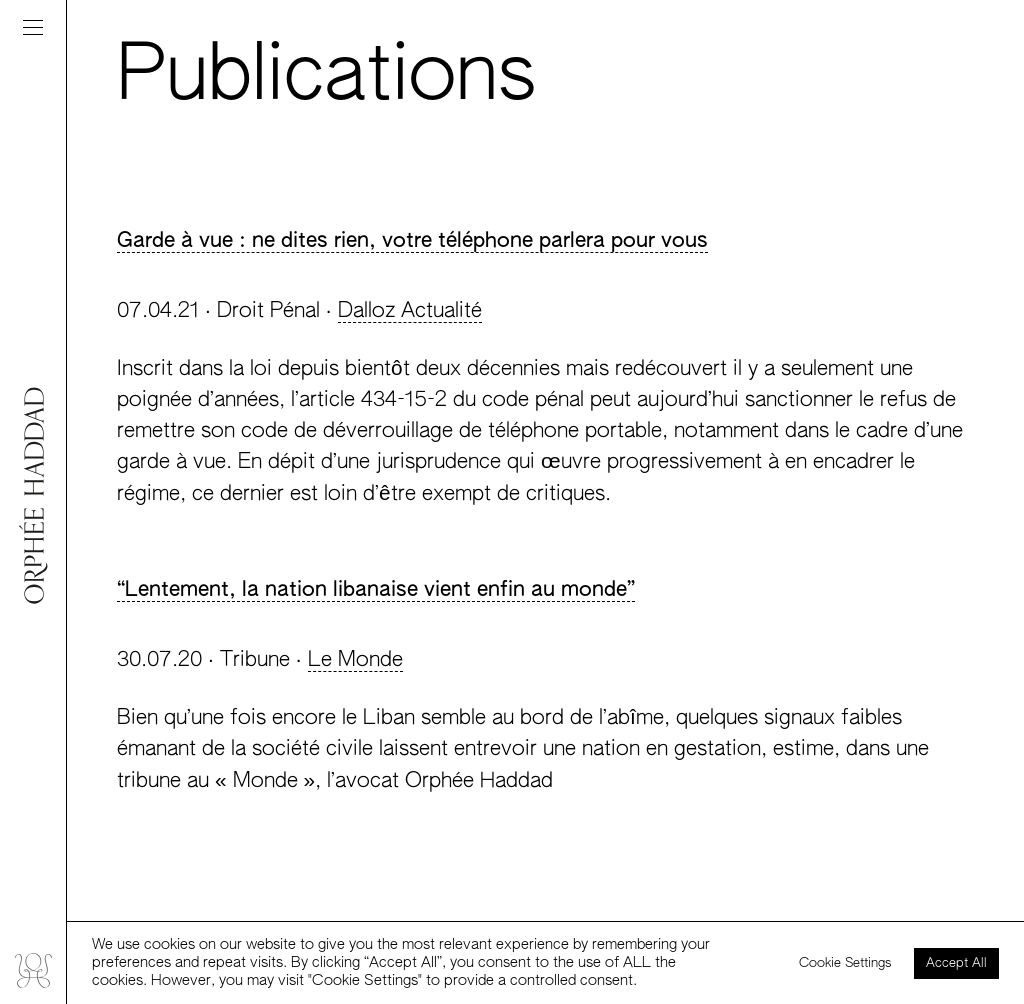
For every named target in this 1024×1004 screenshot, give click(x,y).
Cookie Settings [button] (845, 963)
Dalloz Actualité (410, 311)
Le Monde (355, 660)
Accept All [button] (956, 963)
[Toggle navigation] (33, 27)
